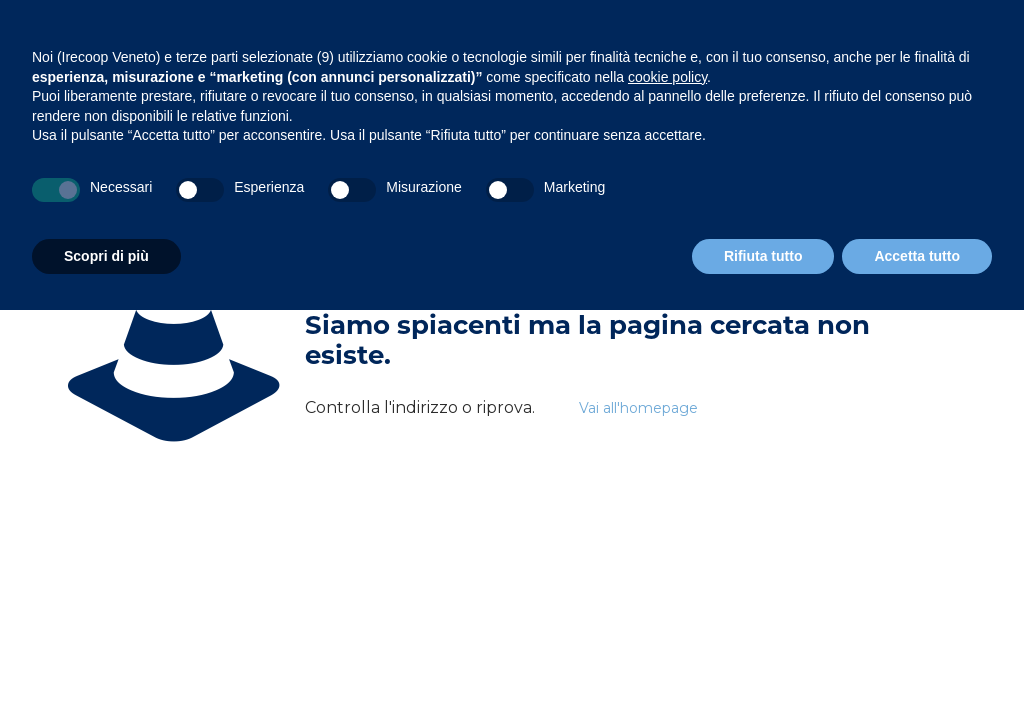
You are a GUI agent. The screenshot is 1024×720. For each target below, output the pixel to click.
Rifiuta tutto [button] (763, 256)
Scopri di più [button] (106, 256)
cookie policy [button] (667, 77)
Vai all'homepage (638, 408)
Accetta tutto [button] (917, 256)
